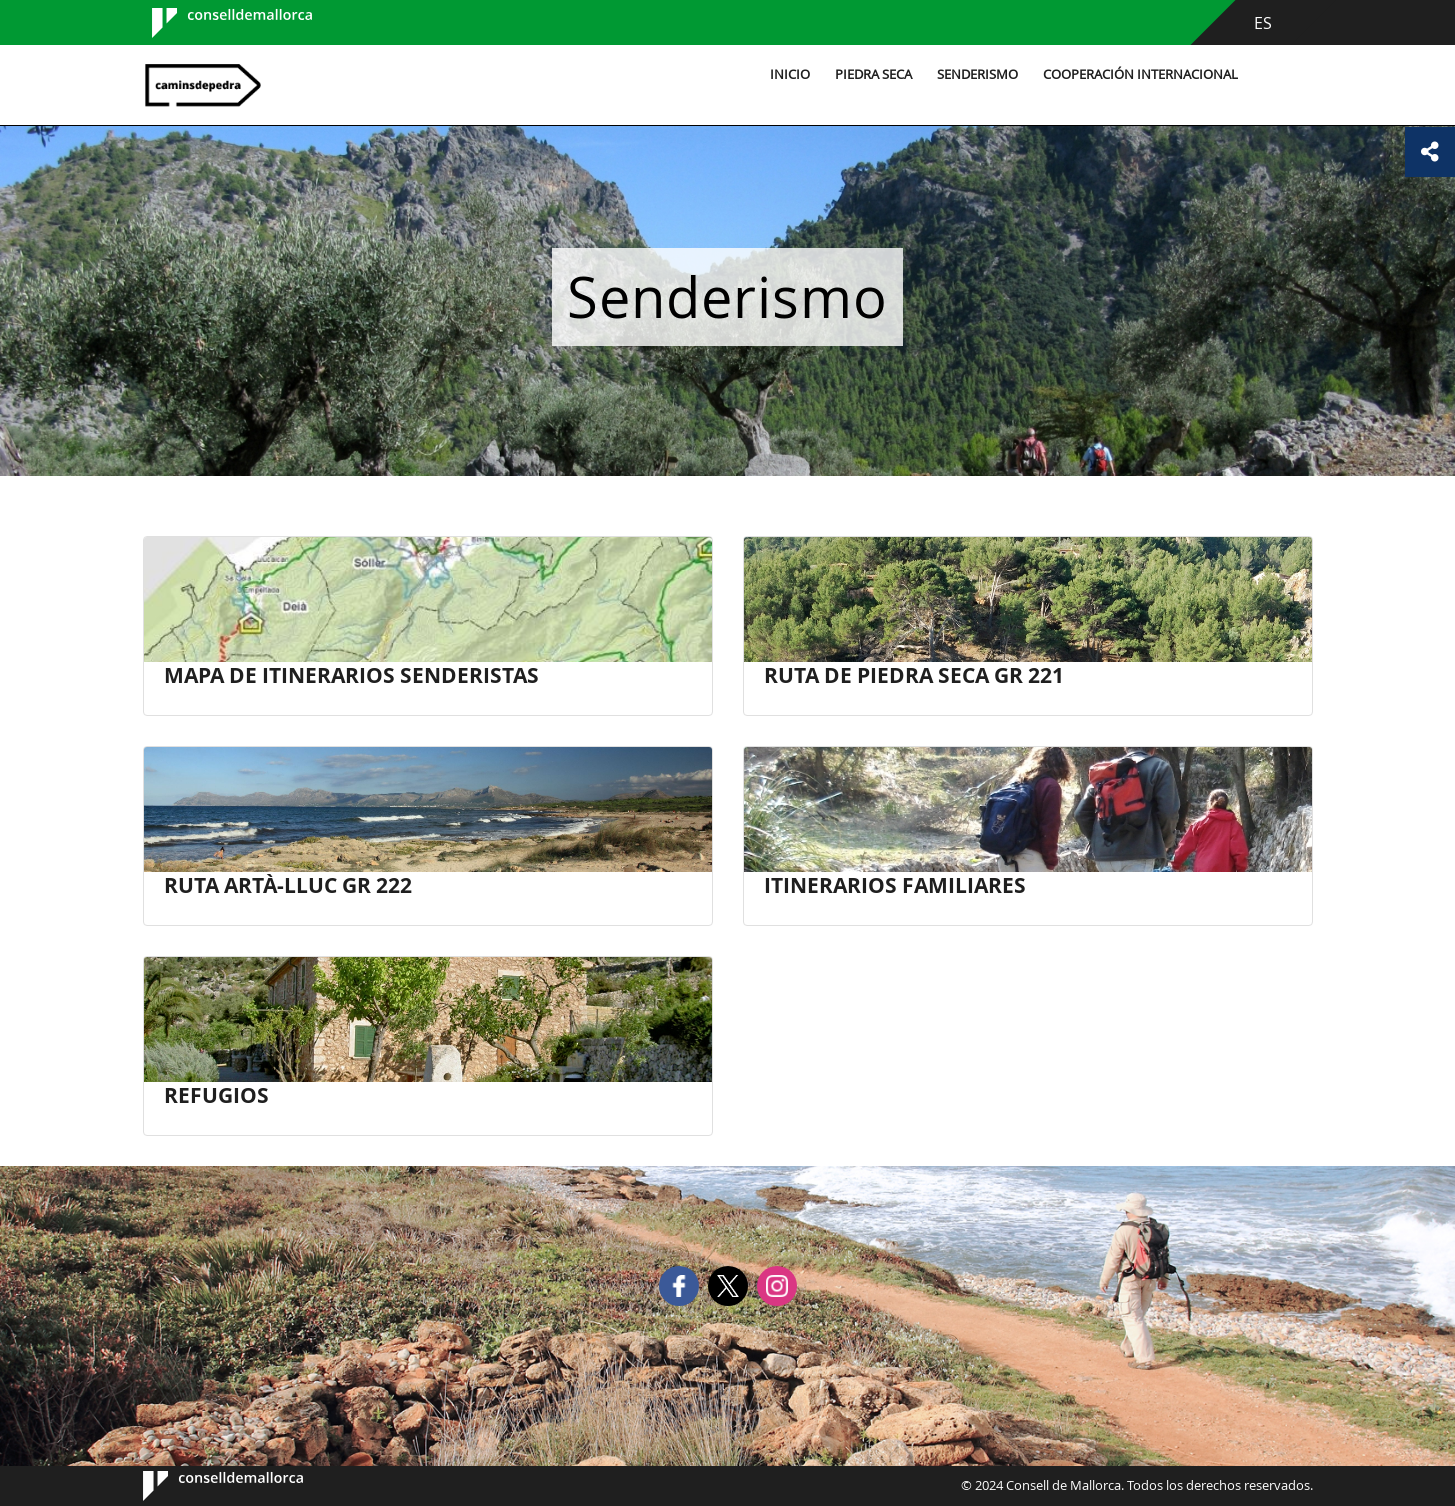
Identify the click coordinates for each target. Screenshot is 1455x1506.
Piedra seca (873, 74)
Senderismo (977, 74)
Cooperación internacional (1140, 74)
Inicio (790, 74)
